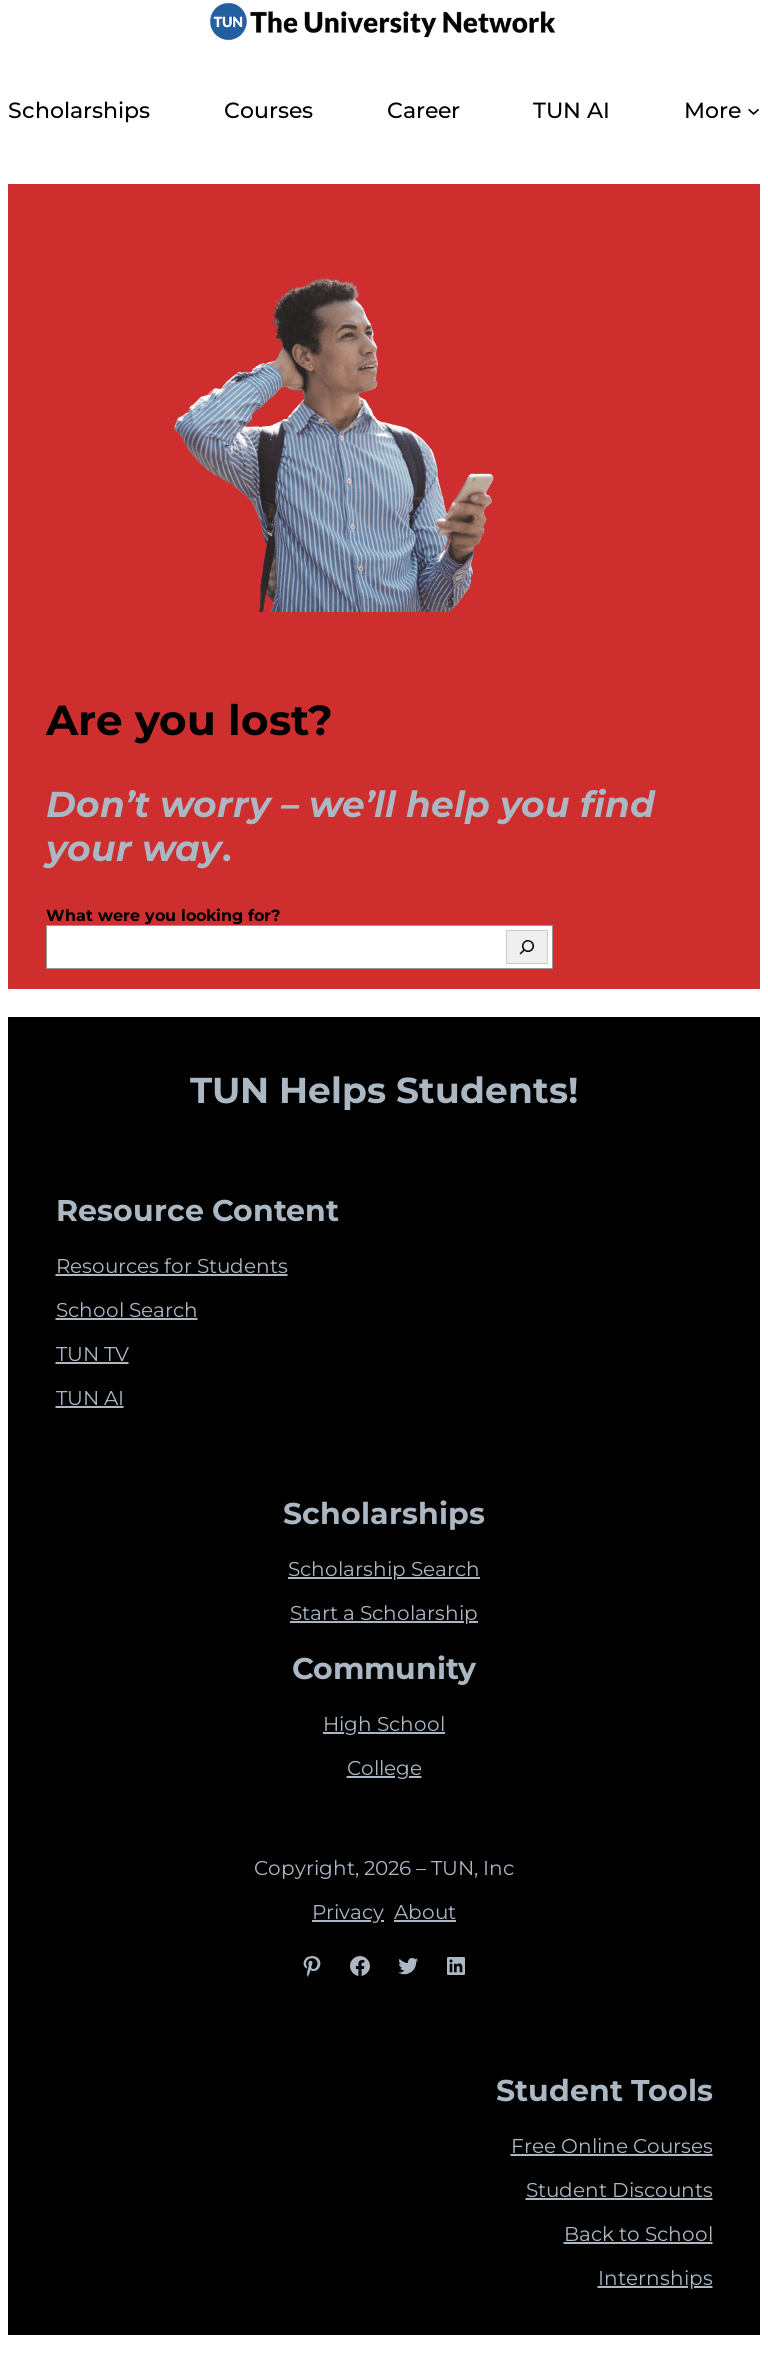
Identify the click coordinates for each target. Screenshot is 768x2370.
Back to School (638, 2234)
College (384, 1768)
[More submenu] (753, 110)
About (425, 1912)
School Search (127, 1310)
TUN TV (92, 1354)
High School (384, 1724)
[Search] (527, 947)
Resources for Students (172, 1266)
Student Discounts (619, 2190)
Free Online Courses (612, 2146)
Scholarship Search (384, 1569)
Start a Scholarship (384, 1613)
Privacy (348, 1912)
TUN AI (90, 1398)
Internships (655, 2278)
